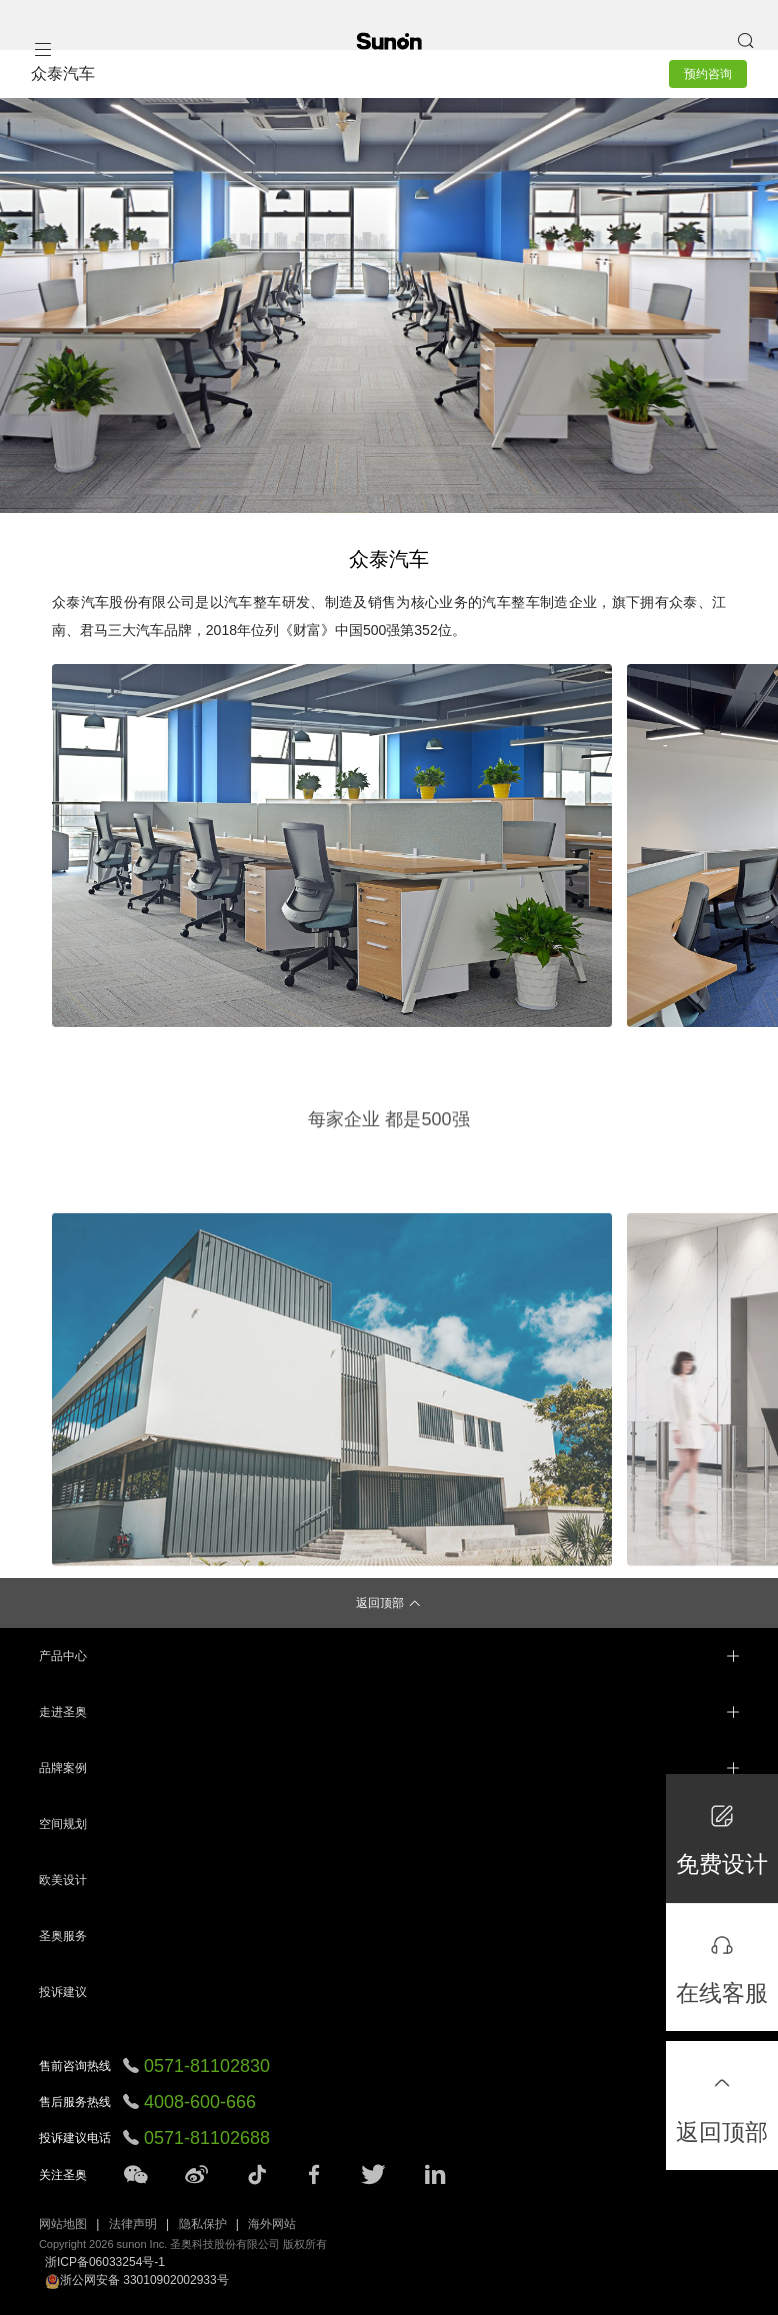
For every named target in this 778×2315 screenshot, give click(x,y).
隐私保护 (203, 2224)
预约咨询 (708, 74)
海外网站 (272, 2224)
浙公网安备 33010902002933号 (137, 2280)
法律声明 (133, 2224)
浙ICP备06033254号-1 (105, 2262)
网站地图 (63, 2224)
